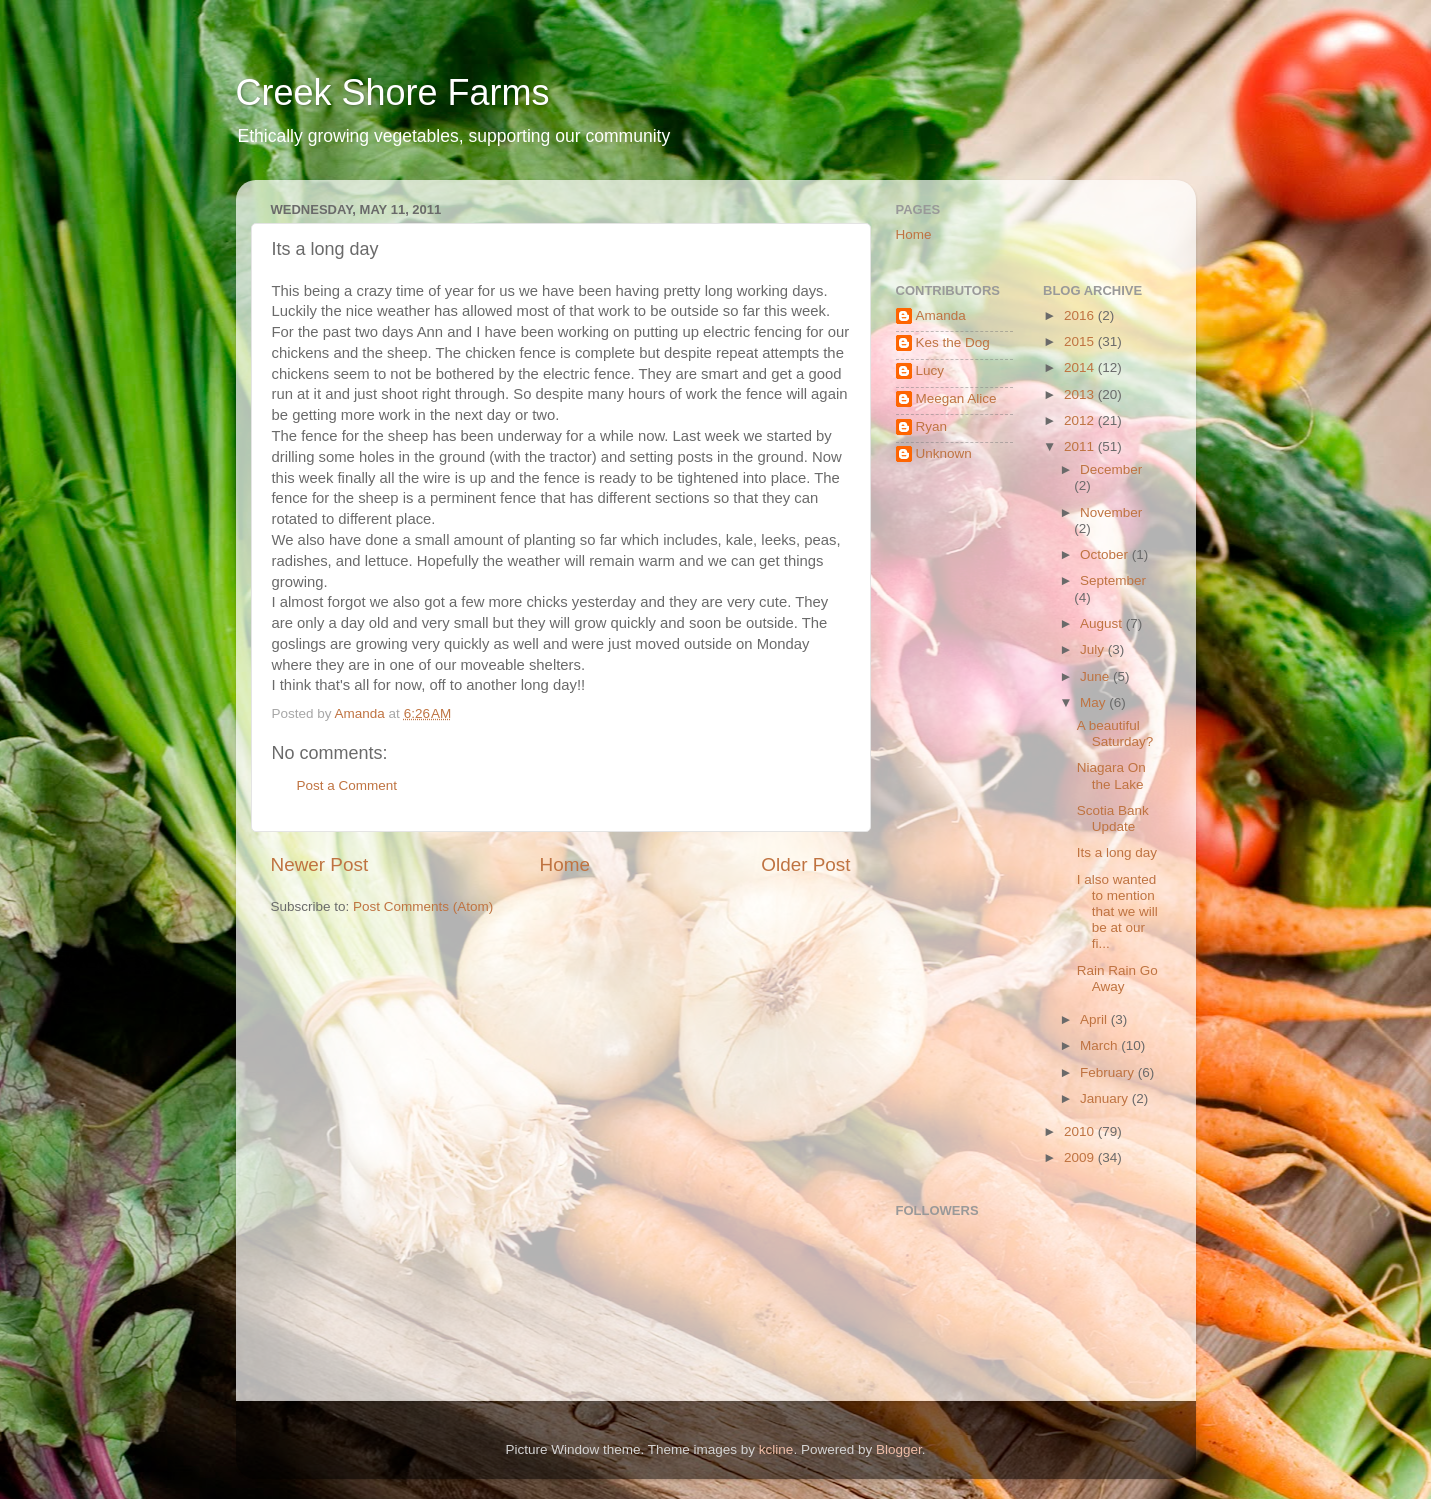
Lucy (930, 370)
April (1095, 1019)
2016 (1081, 315)
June (1096, 676)
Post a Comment (347, 785)
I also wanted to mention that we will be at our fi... (1117, 912)
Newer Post (320, 864)
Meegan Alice (956, 398)
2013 (1081, 394)
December (1111, 469)
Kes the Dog (953, 342)
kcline (776, 1449)
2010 (1081, 1131)
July (1094, 649)
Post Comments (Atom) (423, 906)
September (1113, 580)
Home (565, 864)
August (1103, 623)
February (1109, 1072)
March (1100, 1045)
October (1106, 554)
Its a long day (1117, 852)
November (1111, 512)
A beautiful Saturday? (1115, 733)
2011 (1081, 446)
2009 (1081, 1157)
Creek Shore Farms (393, 92)
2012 (1081, 420)
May (1094, 702)
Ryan (932, 426)
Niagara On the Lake (1111, 775)
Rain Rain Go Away (1117, 978)
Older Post (805, 864)
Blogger (899, 1449)
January (1106, 1098)
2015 (1081, 341)
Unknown (944, 453)
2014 (1081, 367)
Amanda (941, 315)
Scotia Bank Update (1113, 818)
